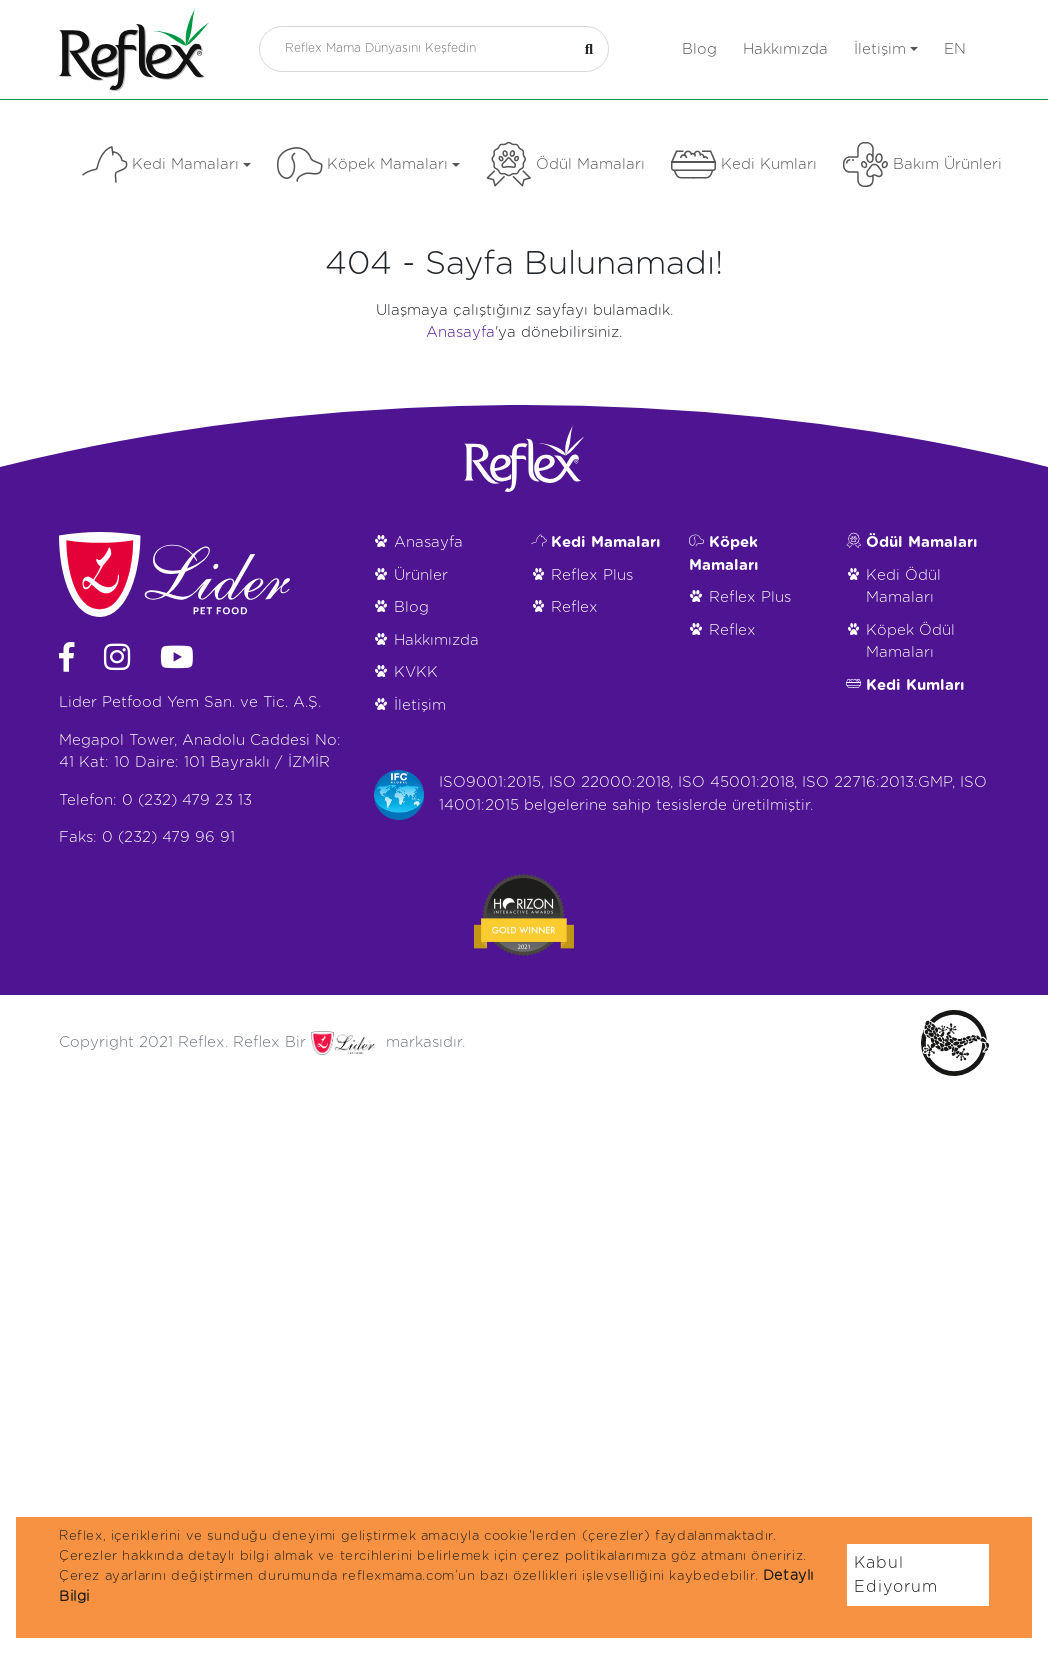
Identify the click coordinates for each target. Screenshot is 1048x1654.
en (955, 49)
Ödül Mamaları (565, 164)
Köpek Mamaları (368, 164)
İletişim (886, 49)
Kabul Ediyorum (896, 1575)
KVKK (416, 672)
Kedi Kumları (744, 164)
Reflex (574, 607)
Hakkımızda (785, 49)
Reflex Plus (592, 575)
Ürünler (421, 575)
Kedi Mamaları (166, 164)
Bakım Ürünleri (922, 164)
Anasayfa (460, 332)
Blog (699, 49)
